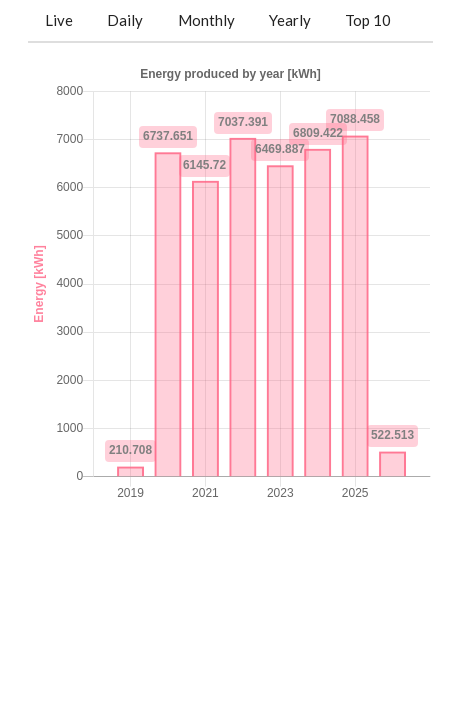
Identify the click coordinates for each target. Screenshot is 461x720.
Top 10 (368, 20)
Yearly (290, 20)
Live (59, 20)
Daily (125, 20)
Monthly (206, 20)
